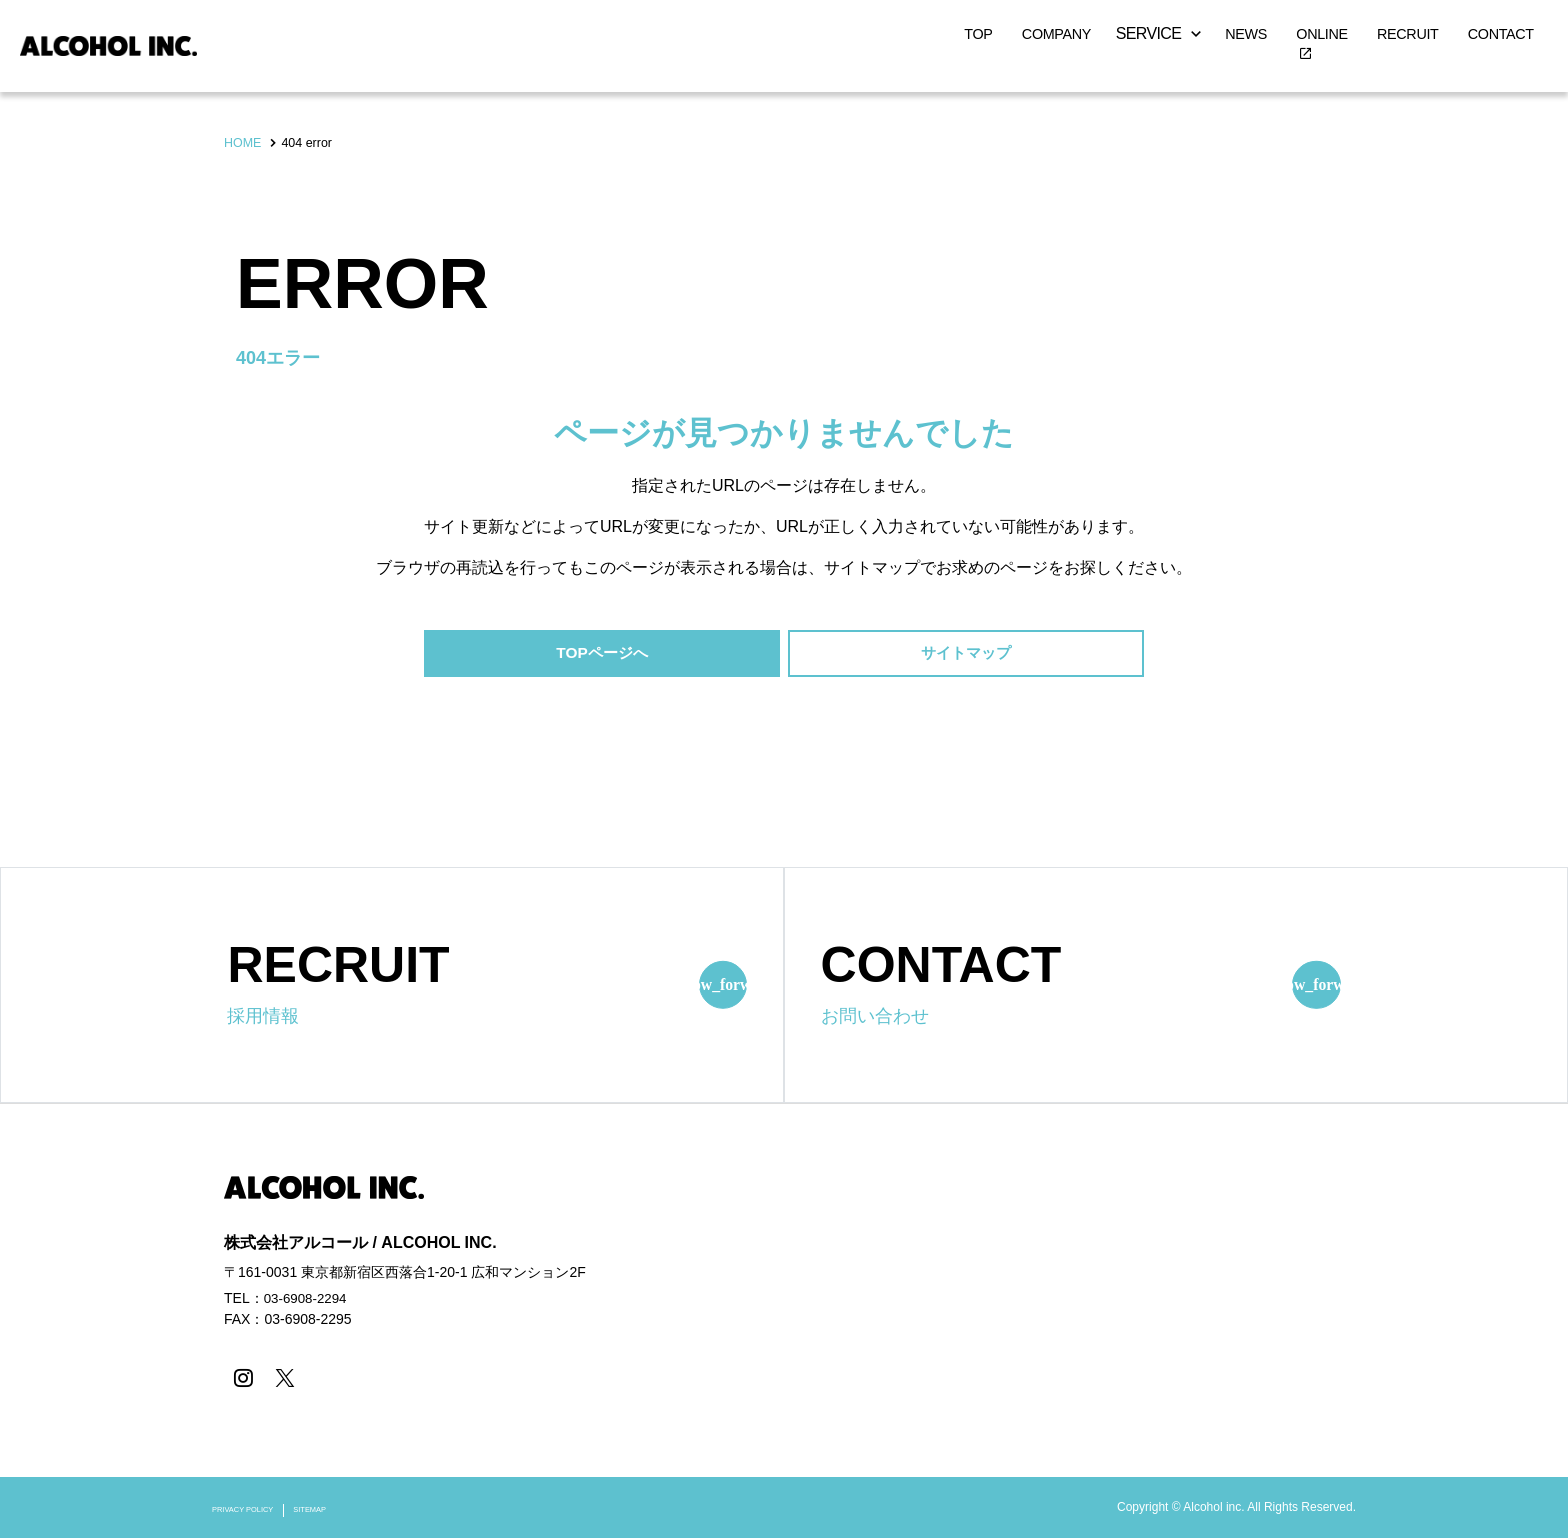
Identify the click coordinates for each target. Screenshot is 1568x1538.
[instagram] (241, 1379)
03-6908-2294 (307, 1300)
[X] (281, 1379)
